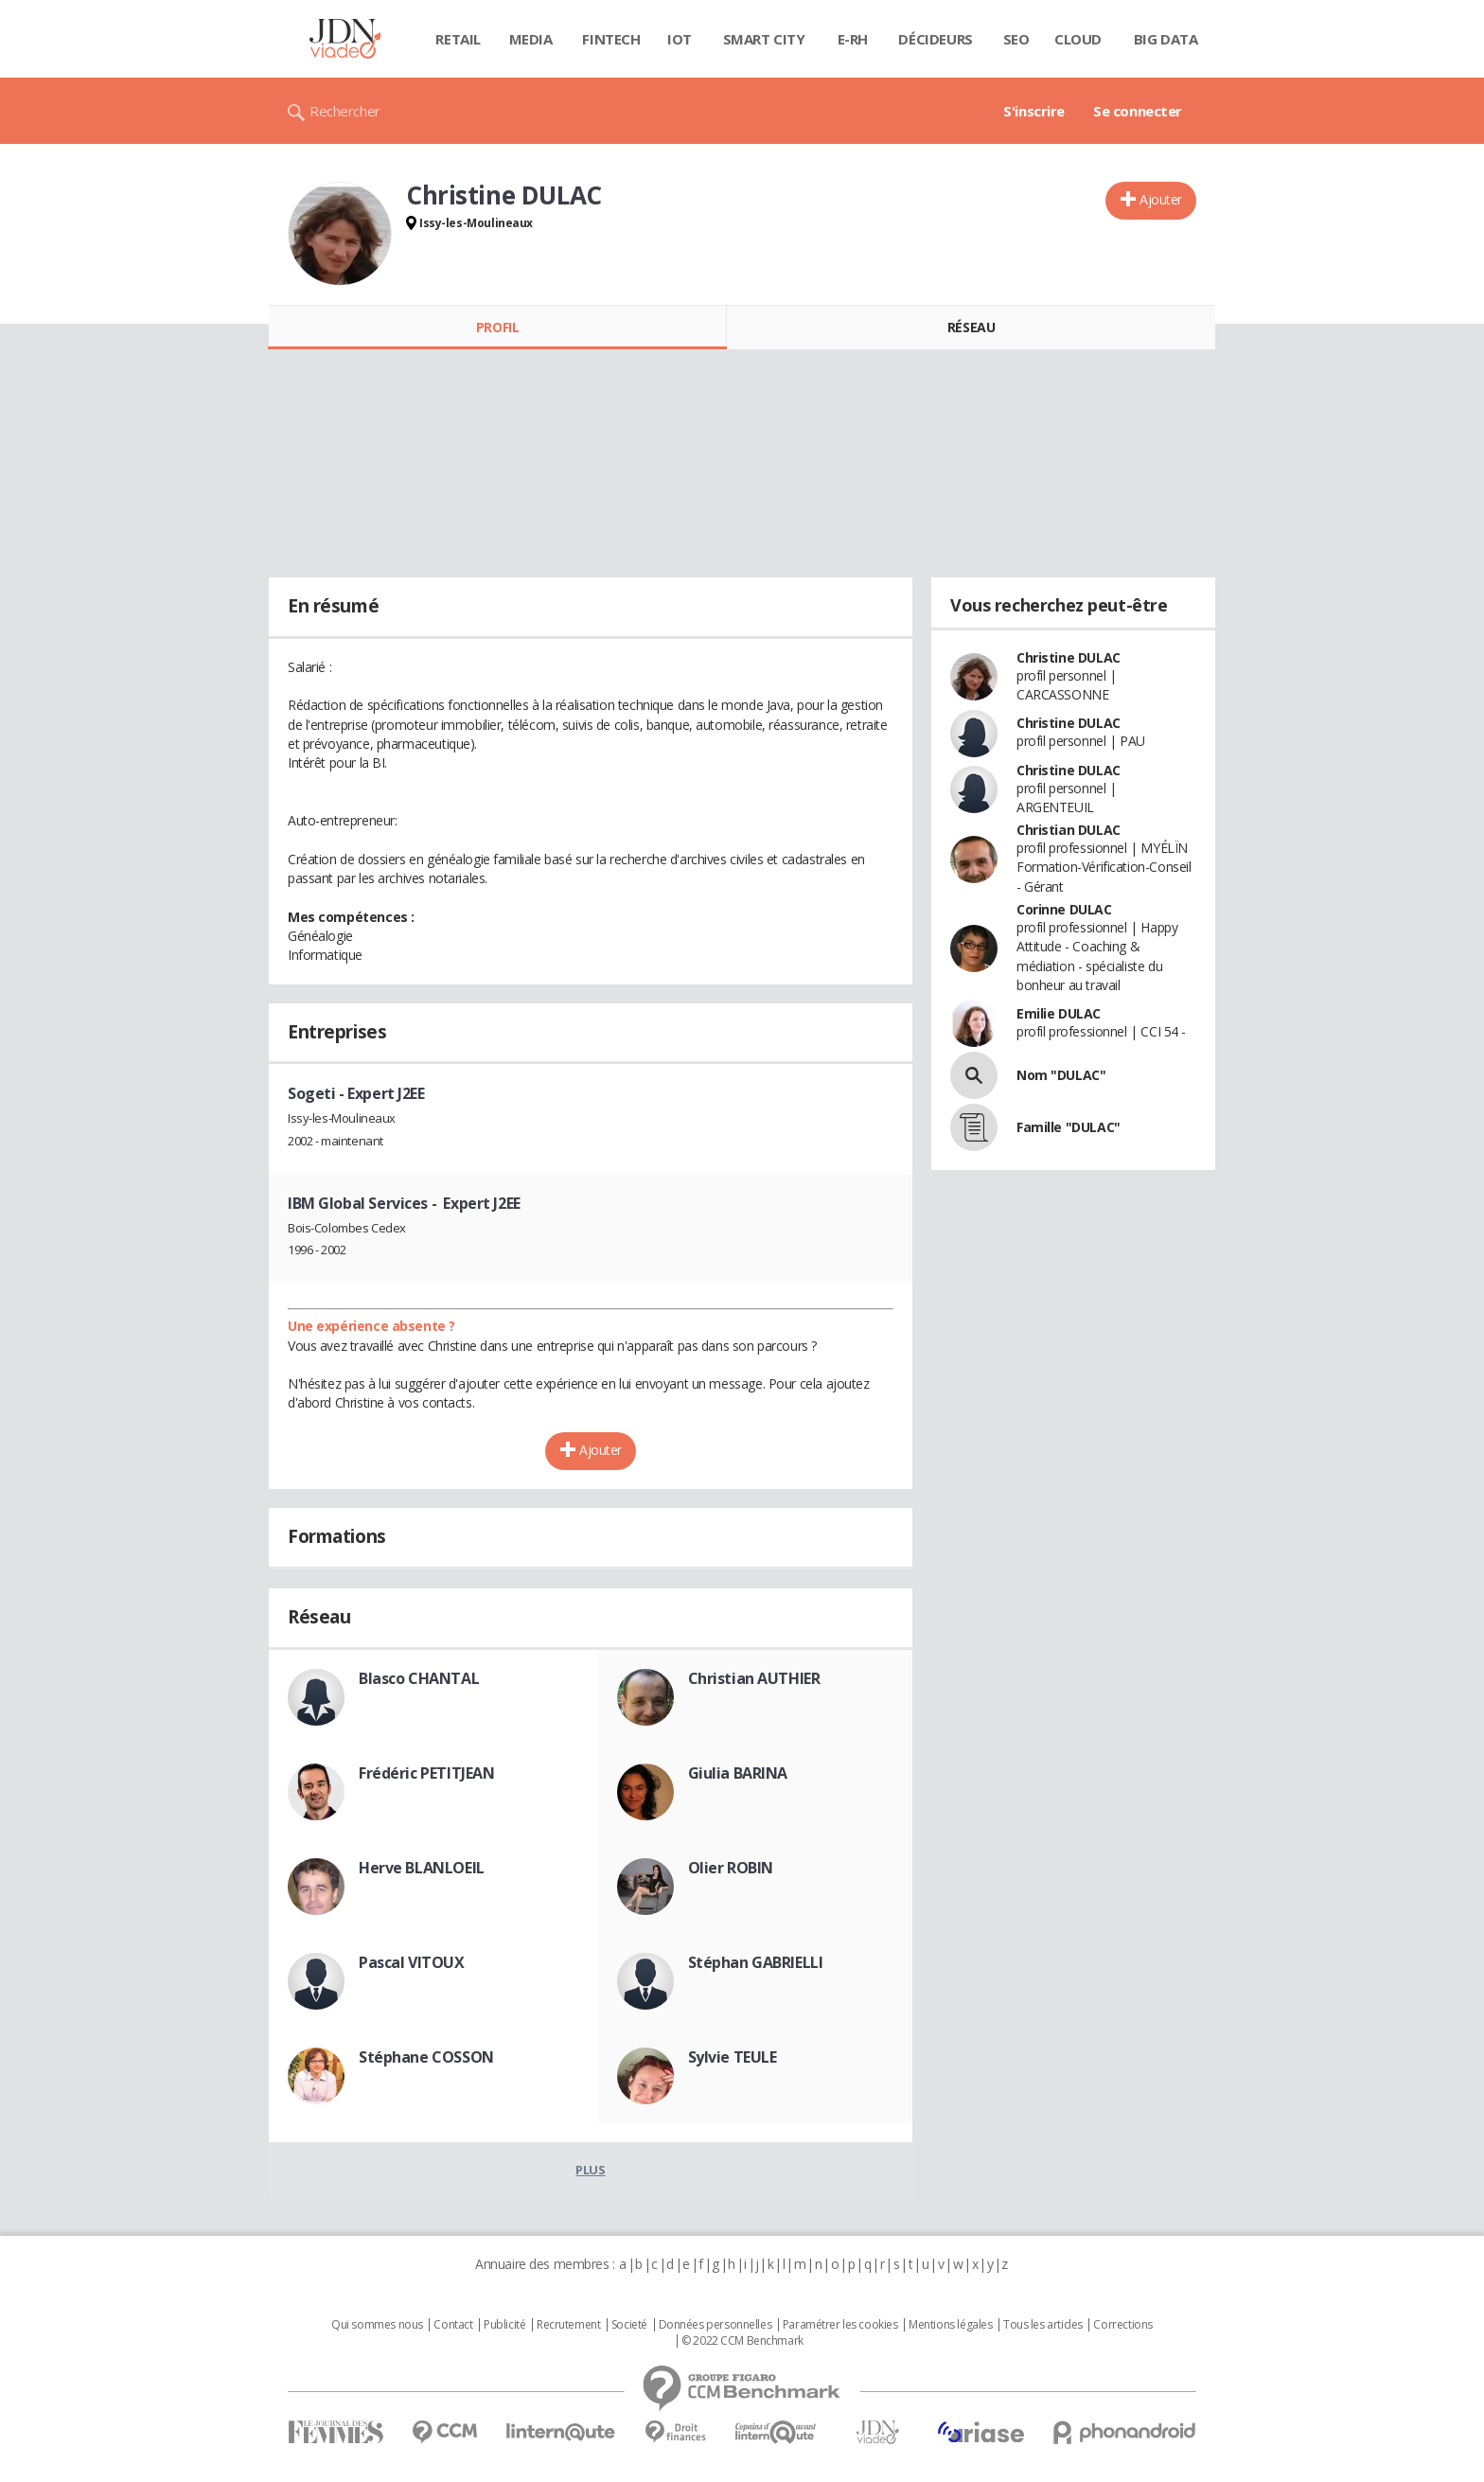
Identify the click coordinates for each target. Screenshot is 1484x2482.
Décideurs (935, 38)
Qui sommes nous (377, 2324)
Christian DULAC (1068, 830)
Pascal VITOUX (412, 1962)
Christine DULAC (1068, 657)
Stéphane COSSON (426, 2057)
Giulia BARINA (738, 1773)
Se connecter (1137, 110)
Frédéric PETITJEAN (426, 1773)
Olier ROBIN (730, 1867)
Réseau (971, 327)
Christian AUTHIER (754, 1678)
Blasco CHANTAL (419, 1678)
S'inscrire (1034, 110)
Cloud (1078, 38)
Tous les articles (1043, 2324)
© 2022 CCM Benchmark (742, 2341)
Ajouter (1161, 199)
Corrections (1122, 2324)
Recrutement (568, 2324)
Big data (1166, 38)
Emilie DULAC (1058, 1013)
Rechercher (344, 110)
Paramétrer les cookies (840, 2324)
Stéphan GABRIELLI (755, 1962)
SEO (1016, 38)
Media (531, 38)
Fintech (611, 38)
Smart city (764, 38)
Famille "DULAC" (1068, 1127)
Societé (629, 2324)
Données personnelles (715, 2324)
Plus (590, 2169)
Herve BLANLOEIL (422, 1867)
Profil (497, 327)
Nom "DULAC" (1060, 1075)
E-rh (853, 38)
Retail (457, 38)
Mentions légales (950, 2324)
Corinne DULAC (1064, 909)
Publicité (504, 2324)
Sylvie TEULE (732, 2057)
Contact (452, 2324)
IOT (679, 38)
